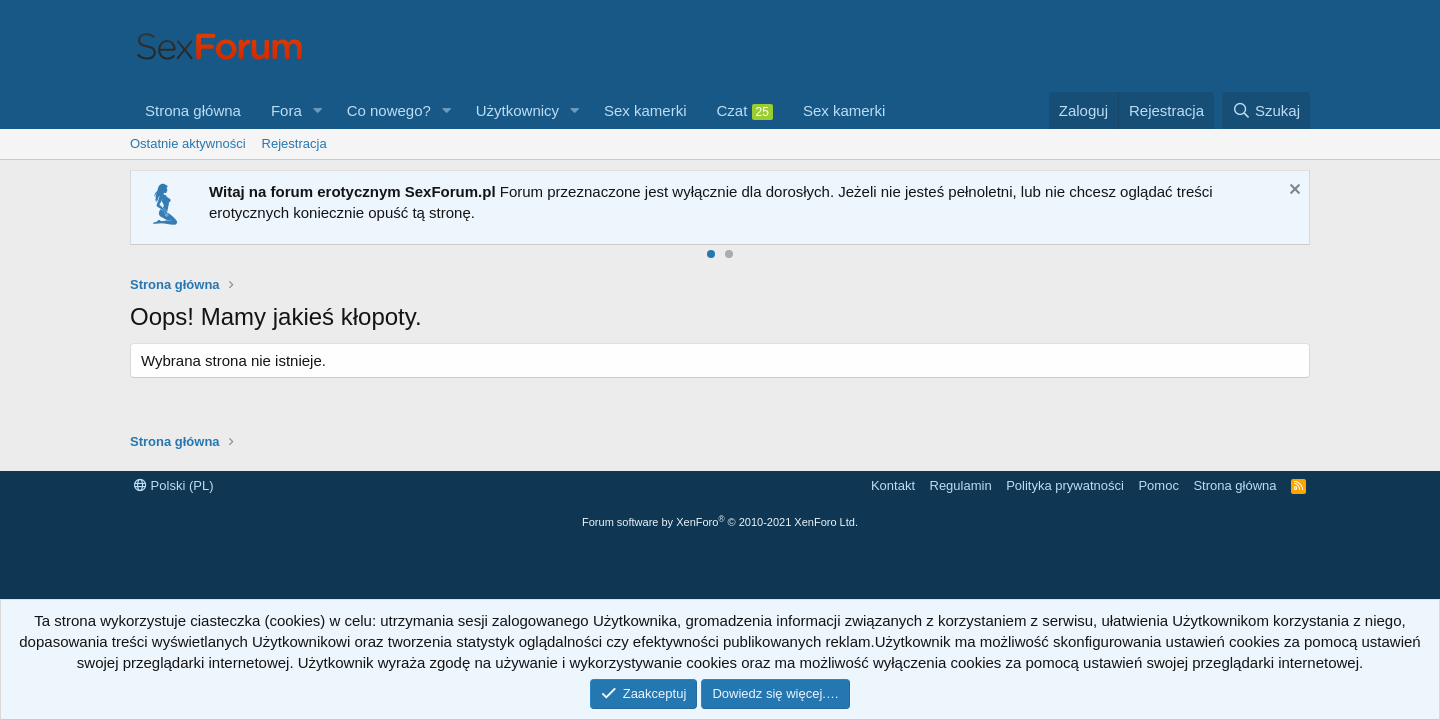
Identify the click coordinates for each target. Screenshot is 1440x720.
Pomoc (1158, 485)
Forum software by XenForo (720, 522)
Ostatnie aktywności (188, 143)
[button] (318, 110)
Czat (745, 111)
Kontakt (893, 485)
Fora (286, 110)
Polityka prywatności (1065, 485)
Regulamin (961, 485)
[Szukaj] (1266, 110)
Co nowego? (389, 110)
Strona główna (193, 110)
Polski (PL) (173, 485)
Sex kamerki (645, 110)
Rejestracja (294, 143)
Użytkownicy (517, 110)
